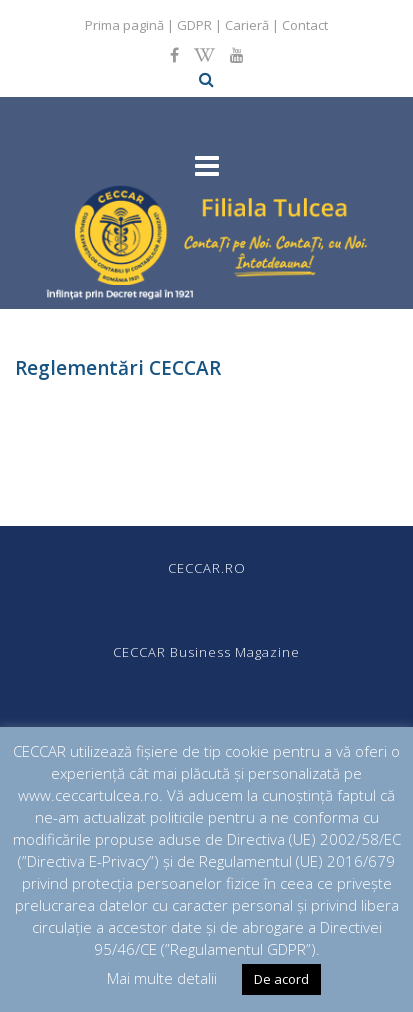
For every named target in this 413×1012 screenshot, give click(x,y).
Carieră (247, 25)
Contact (305, 25)
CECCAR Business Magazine (206, 652)
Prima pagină (124, 25)
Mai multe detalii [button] (162, 978)
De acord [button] (281, 979)
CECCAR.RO (207, 568)
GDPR (194, 25)
